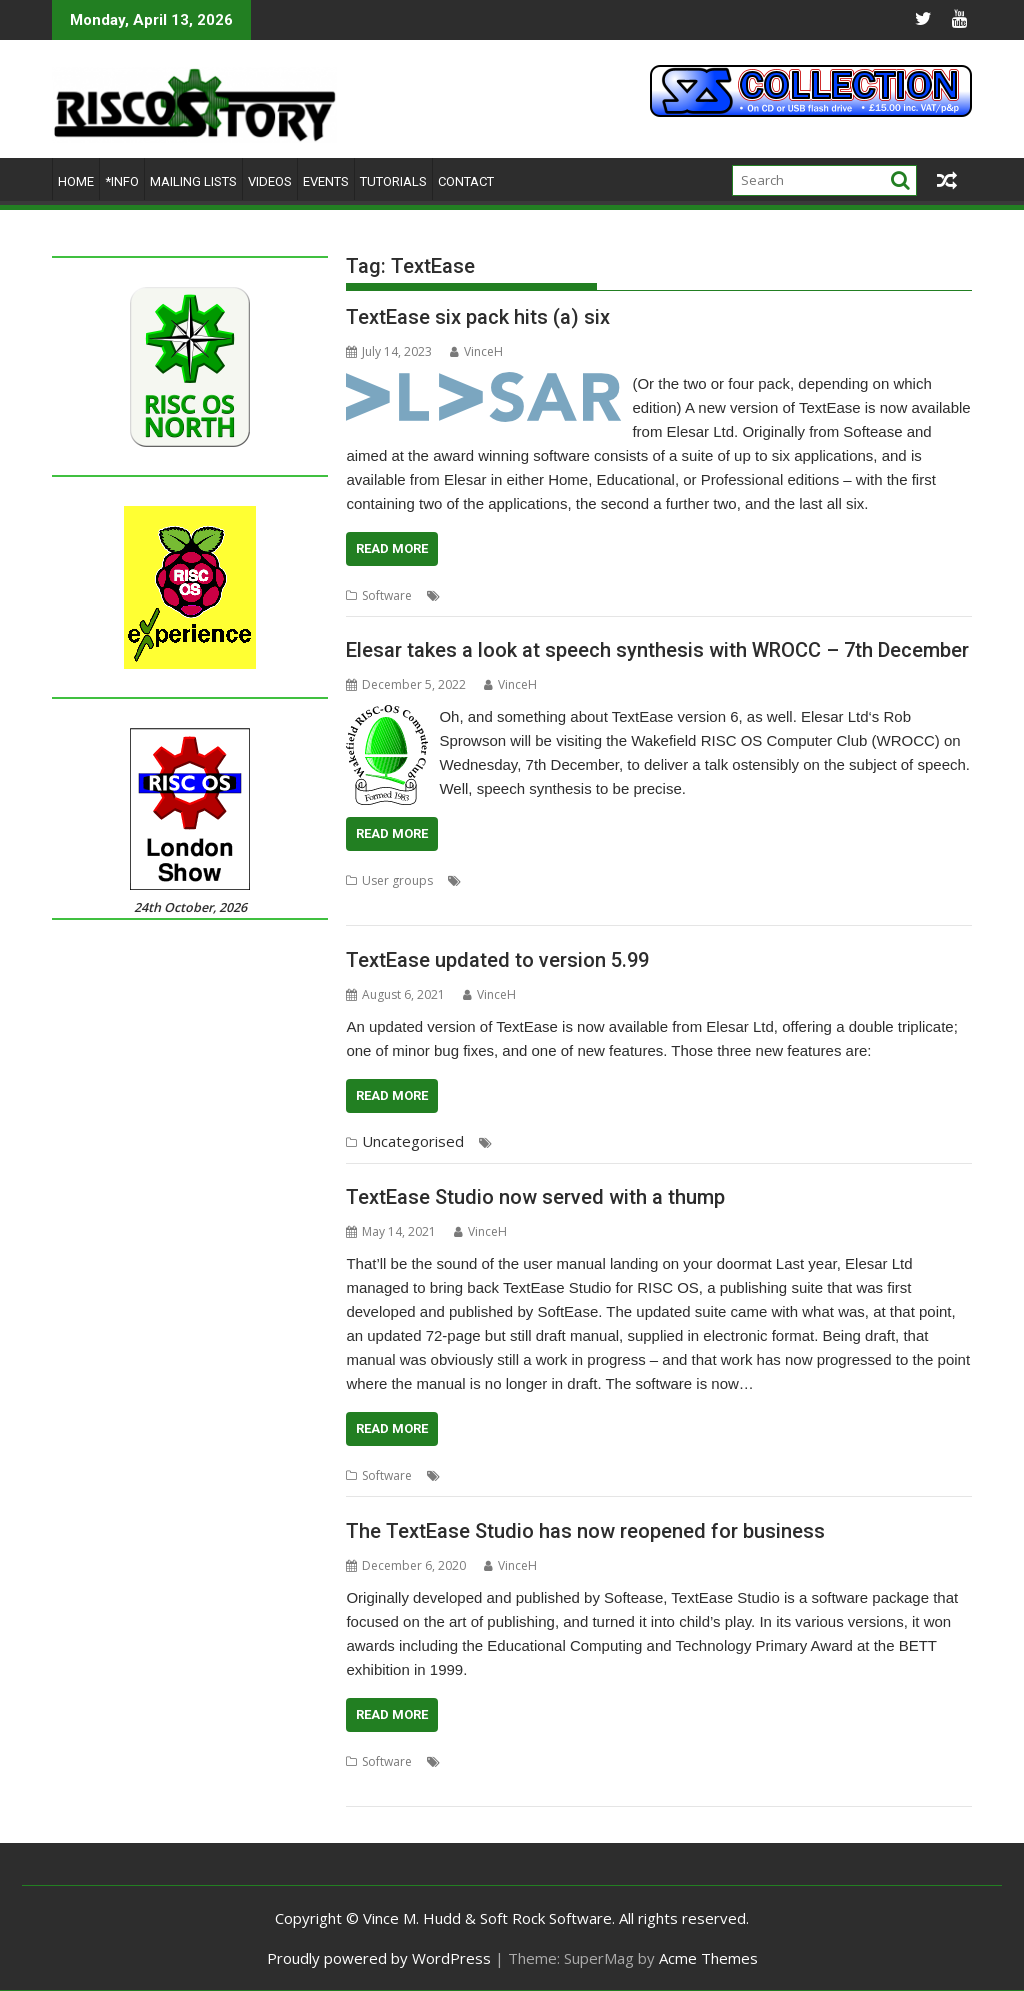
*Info (122, 181)
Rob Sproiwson (641, 1761)
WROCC (432, 904)
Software (387, 595)
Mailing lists (193, 181)
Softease (659, 595)
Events (326, 181)
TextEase (797, 595)
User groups (397, 880)
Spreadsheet (728, 595)
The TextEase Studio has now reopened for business (585, 1531)
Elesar (493, 595)
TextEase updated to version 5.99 (497, 960)
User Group (889, 880)
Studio (816, 1142)
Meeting (530, 880)
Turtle (846, 595)
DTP (456, 595)
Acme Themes (708, 1958)
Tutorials (393, 181)
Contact (466, 181)
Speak (669, 880)
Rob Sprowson (602, 880)
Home (76, 181)
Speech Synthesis (742, 880)
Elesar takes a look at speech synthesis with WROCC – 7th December (657, 650)
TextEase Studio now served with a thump (535, 1197)
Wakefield (374, 904)
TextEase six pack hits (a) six (478, 317)
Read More (392, 548)
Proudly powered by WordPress (379, 1958)
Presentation (591, 595)
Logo (532, 595)
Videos (270, 181)
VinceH (476, 351)
